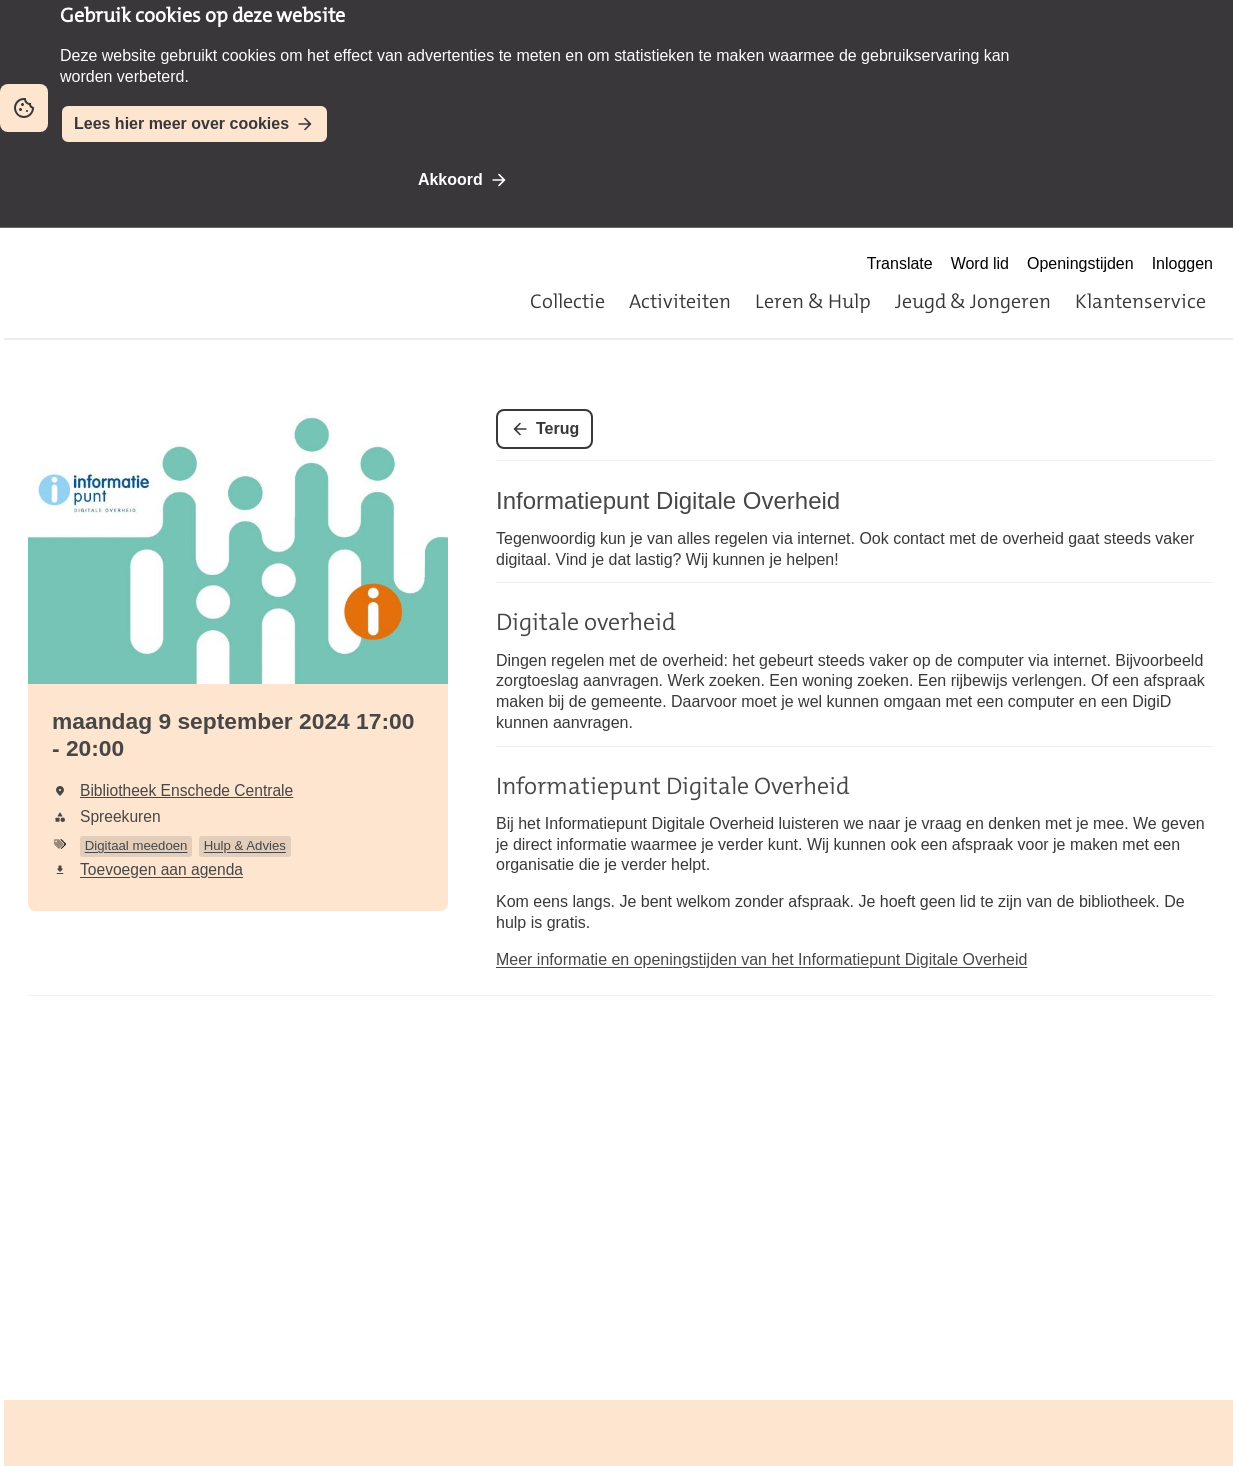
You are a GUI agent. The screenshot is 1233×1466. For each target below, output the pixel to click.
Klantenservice (1140, 301)
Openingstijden (1080, 263)
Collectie (567, 301)
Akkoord (450, 179)
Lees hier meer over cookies (181, 123)
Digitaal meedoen (136, 845)
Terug (557, 428)
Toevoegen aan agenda (161, 869)
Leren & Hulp (813, 301)
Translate (900, 263)
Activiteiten (680, 301)
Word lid (980, 263)
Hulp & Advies (245, 845)
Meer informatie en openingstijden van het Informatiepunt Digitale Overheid (761, 959)
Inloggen (1182, 263)
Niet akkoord (595, 179)
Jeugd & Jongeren (973, 301)
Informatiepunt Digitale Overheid (668, 500)
